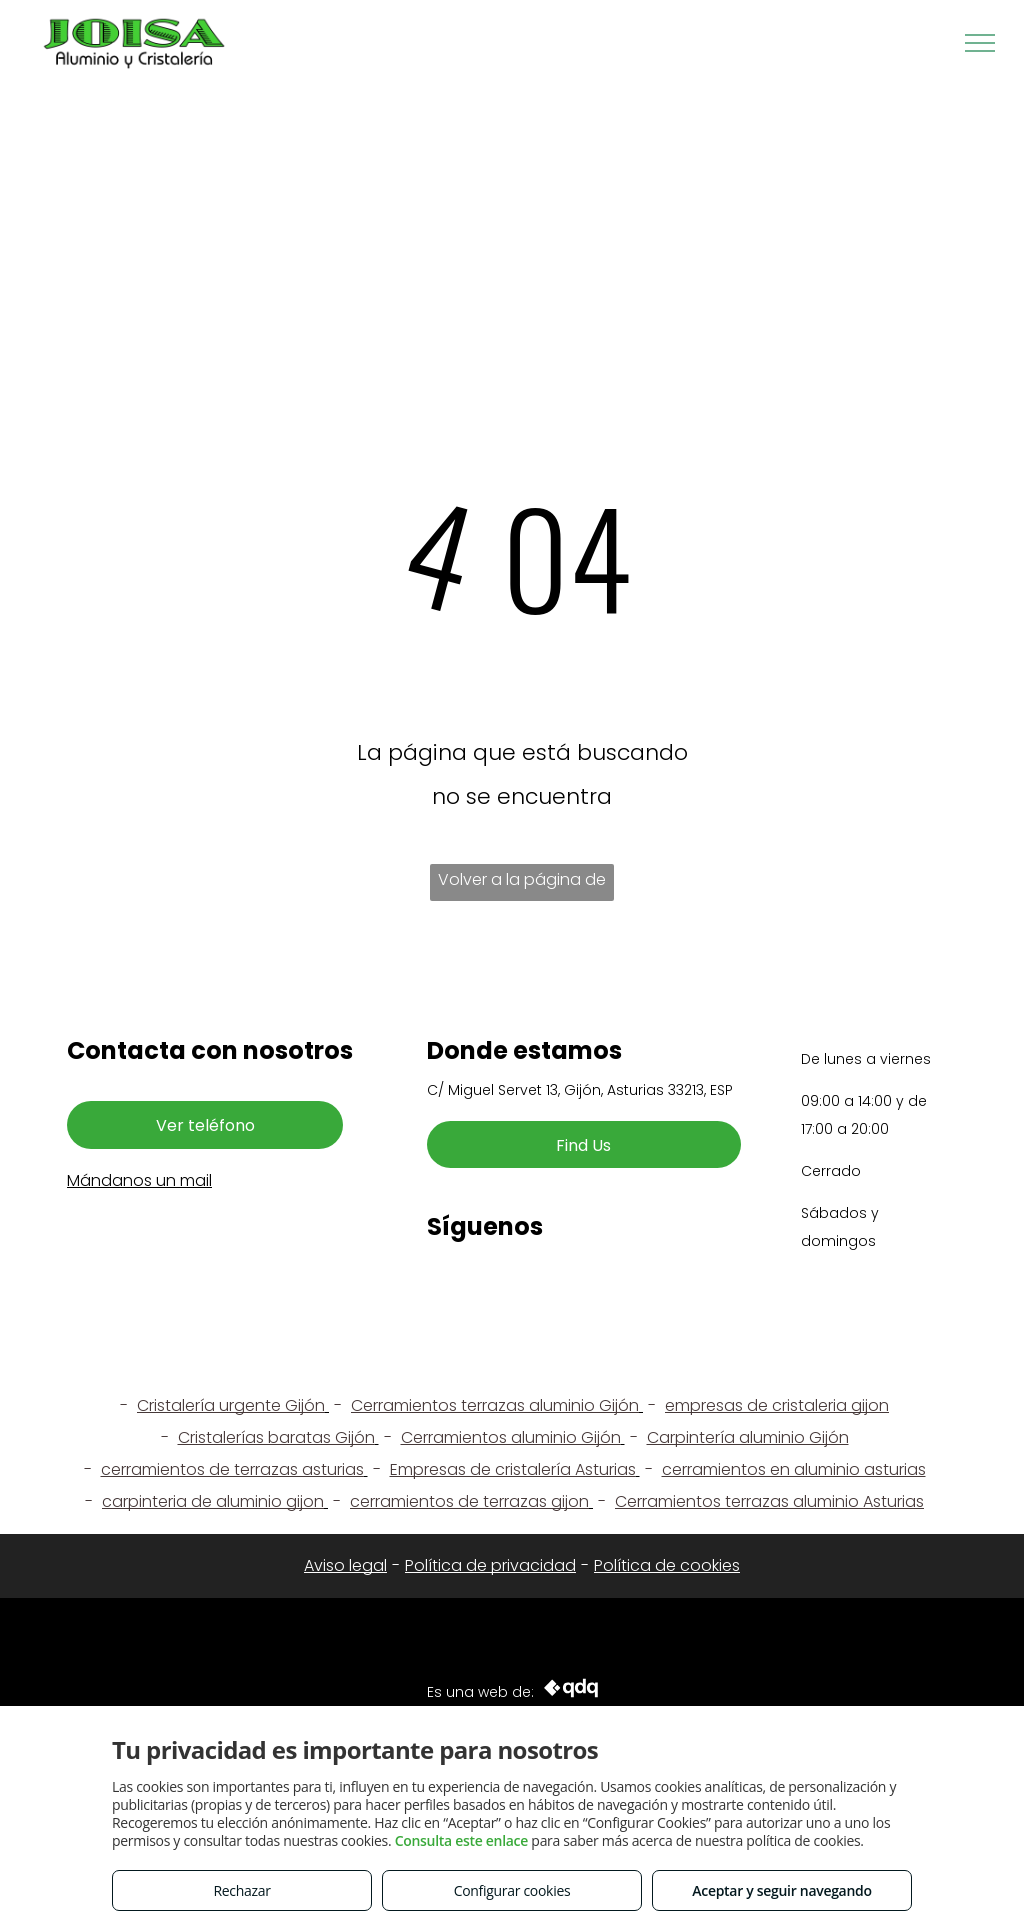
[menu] (980, 43)
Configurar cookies (512, 1890)
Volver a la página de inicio (522, 884)
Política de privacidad (490, 1565)
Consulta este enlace (461, 1840)
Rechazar (241, 1890)
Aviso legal (345, 1565)
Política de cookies (667, 1565)
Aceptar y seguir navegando (781, 1890)
